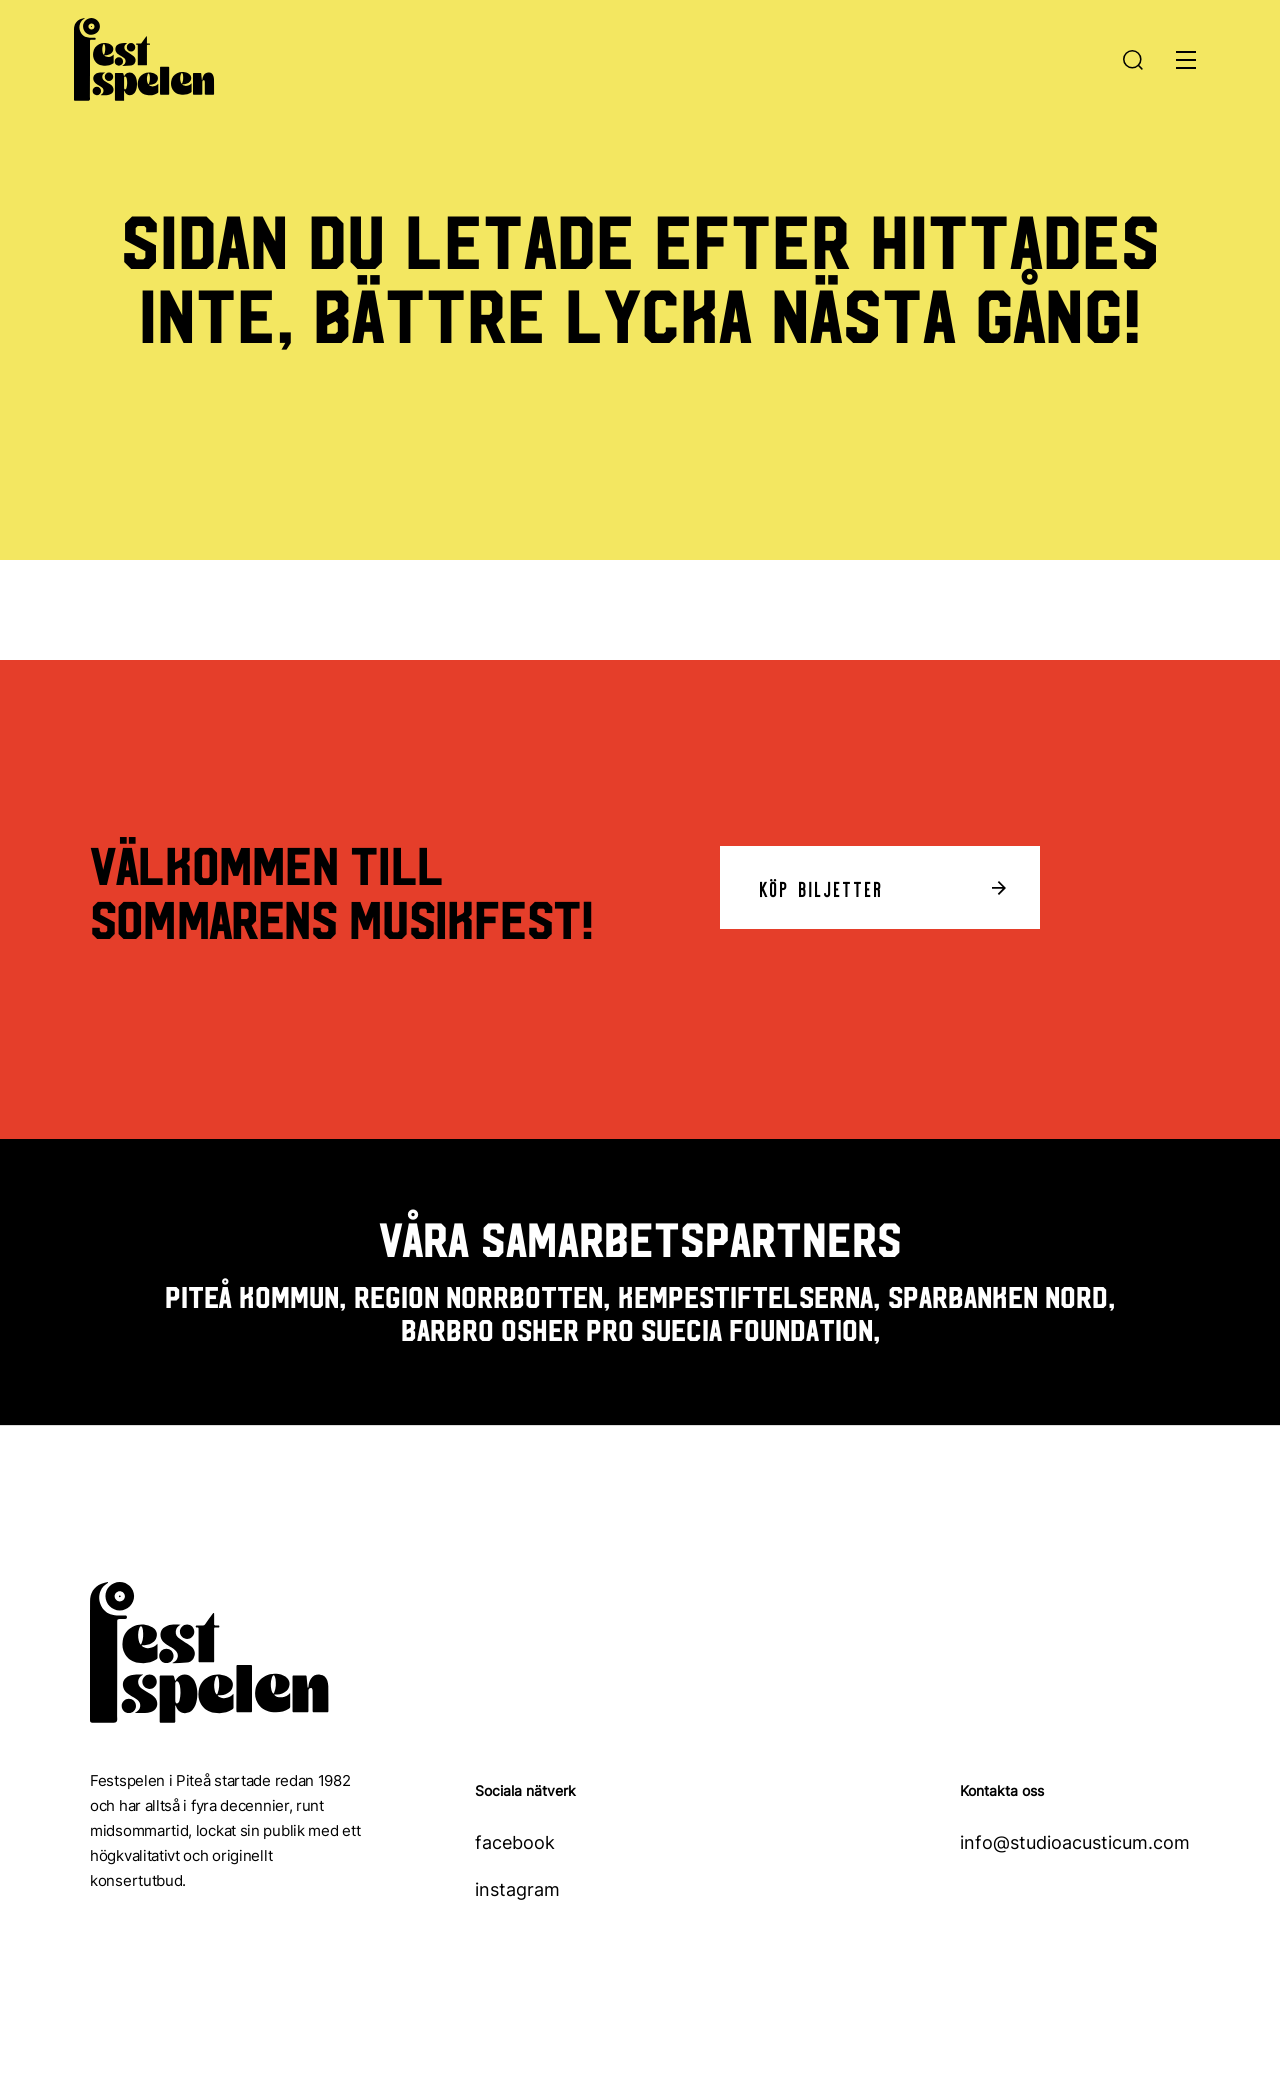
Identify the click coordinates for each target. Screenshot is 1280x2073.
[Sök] (1137, 60)
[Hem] (144, 54)
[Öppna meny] (1186, 60)
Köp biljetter (822, 887)
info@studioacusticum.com (1075, 1842)
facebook (515, 1842)
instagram (517, 1889)
